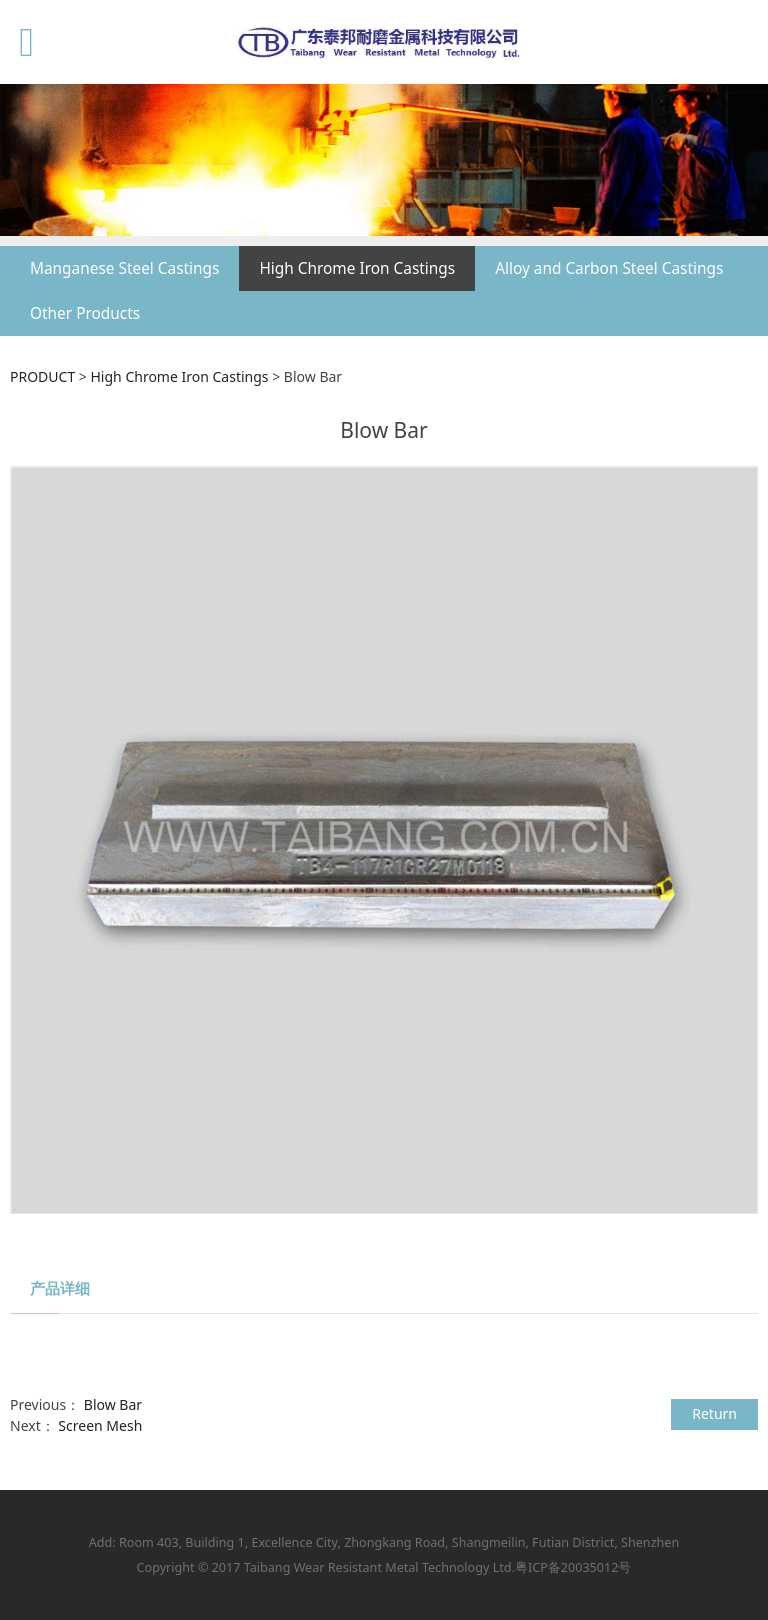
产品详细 (60, 1288)
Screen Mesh (100, 1425)
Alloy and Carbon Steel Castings (609, 268)
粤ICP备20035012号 (573, 1567)
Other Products (85, 313)
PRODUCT (42, 376)
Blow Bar (113, 1404)
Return (714, 1413)
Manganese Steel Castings (124, 268)
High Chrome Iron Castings (357, 268)
